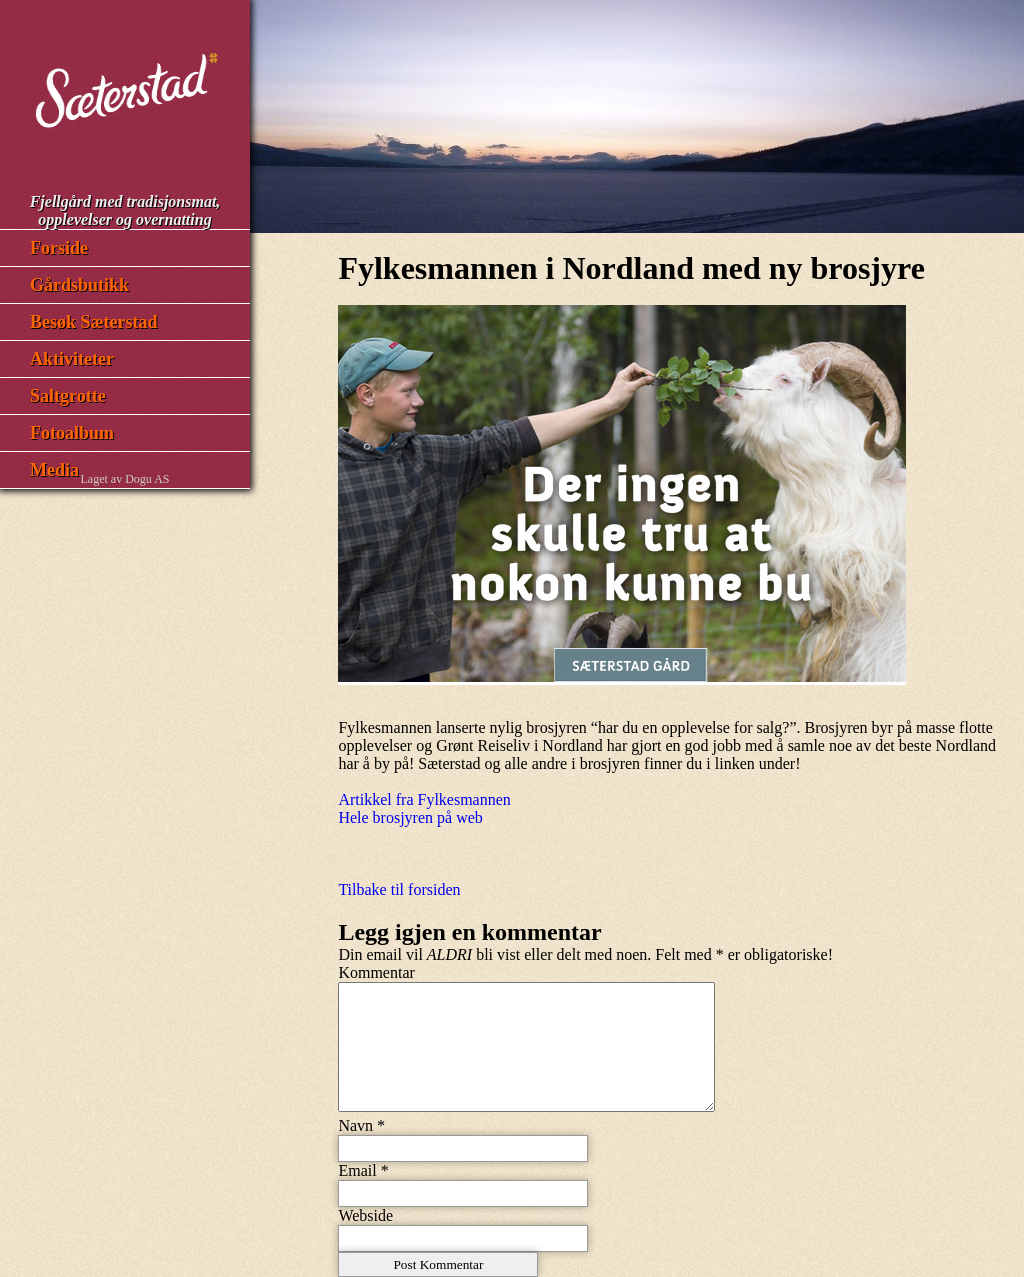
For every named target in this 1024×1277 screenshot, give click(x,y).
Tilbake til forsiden (399, 889)
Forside (59, 248)
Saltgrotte (68, 396)
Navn (355, 1125)
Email (357, 1170)
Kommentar (376, 972)
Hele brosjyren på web (410, 817)
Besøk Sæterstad (94, 322)
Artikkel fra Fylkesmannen (424, 799)
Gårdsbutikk (79, 285)
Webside (365, 1215)
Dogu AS (147, 479)
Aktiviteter (72, 359)
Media (54, 470)
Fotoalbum (72, 433)
